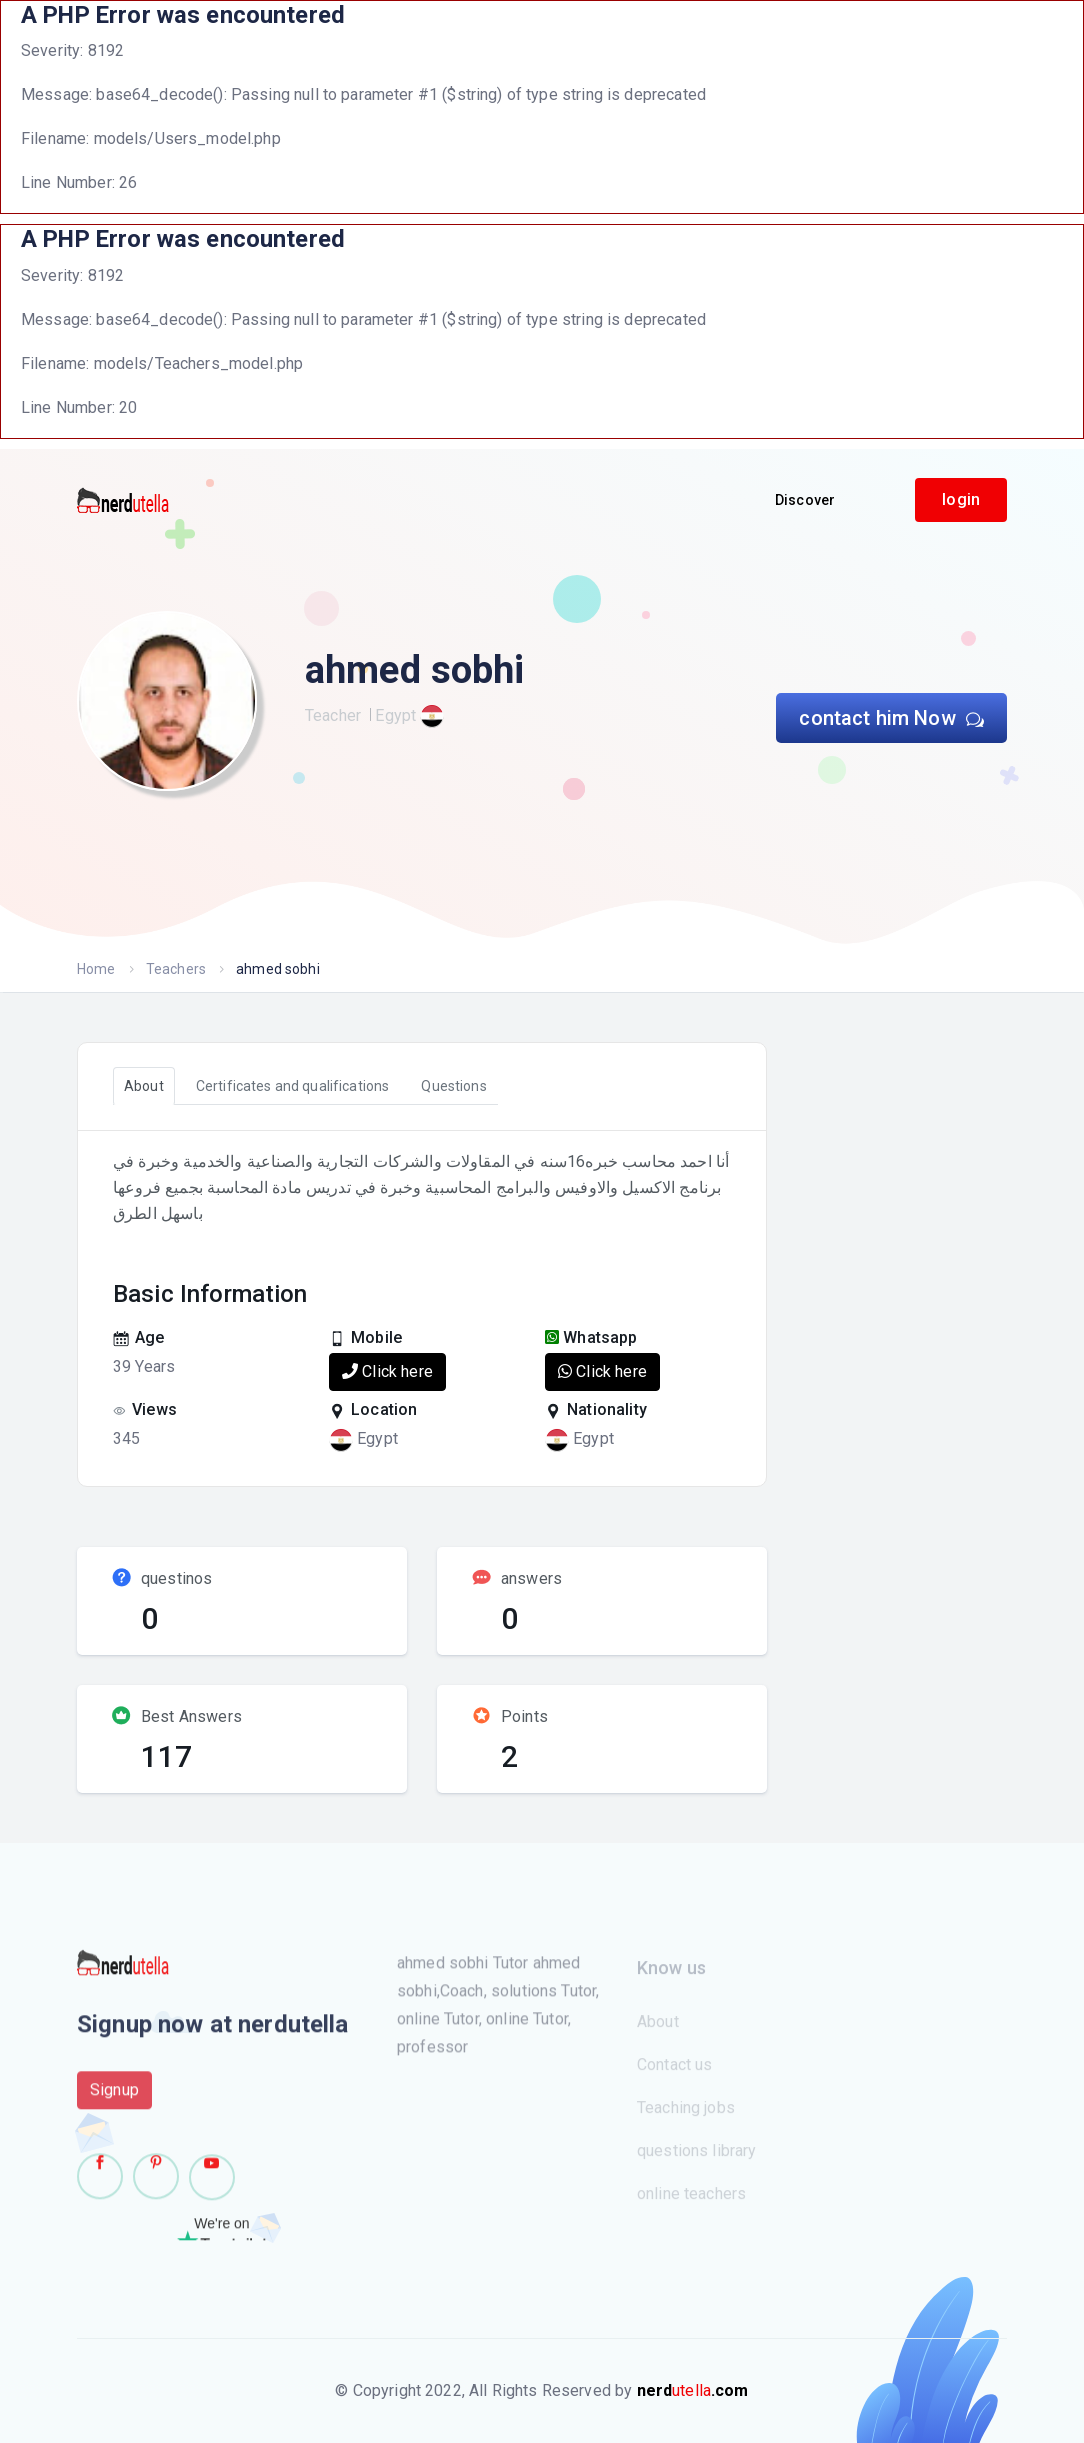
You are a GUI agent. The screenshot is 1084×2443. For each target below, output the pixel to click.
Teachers (176, 969)
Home (96, 969)
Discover (805, 500)
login (961, 499)
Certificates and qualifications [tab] (293, 1086)
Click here (387, 1371)
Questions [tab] (453, 1086)
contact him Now (891, 718)
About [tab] (144, 1086)
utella (693, 2390)
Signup (114, 2097)
